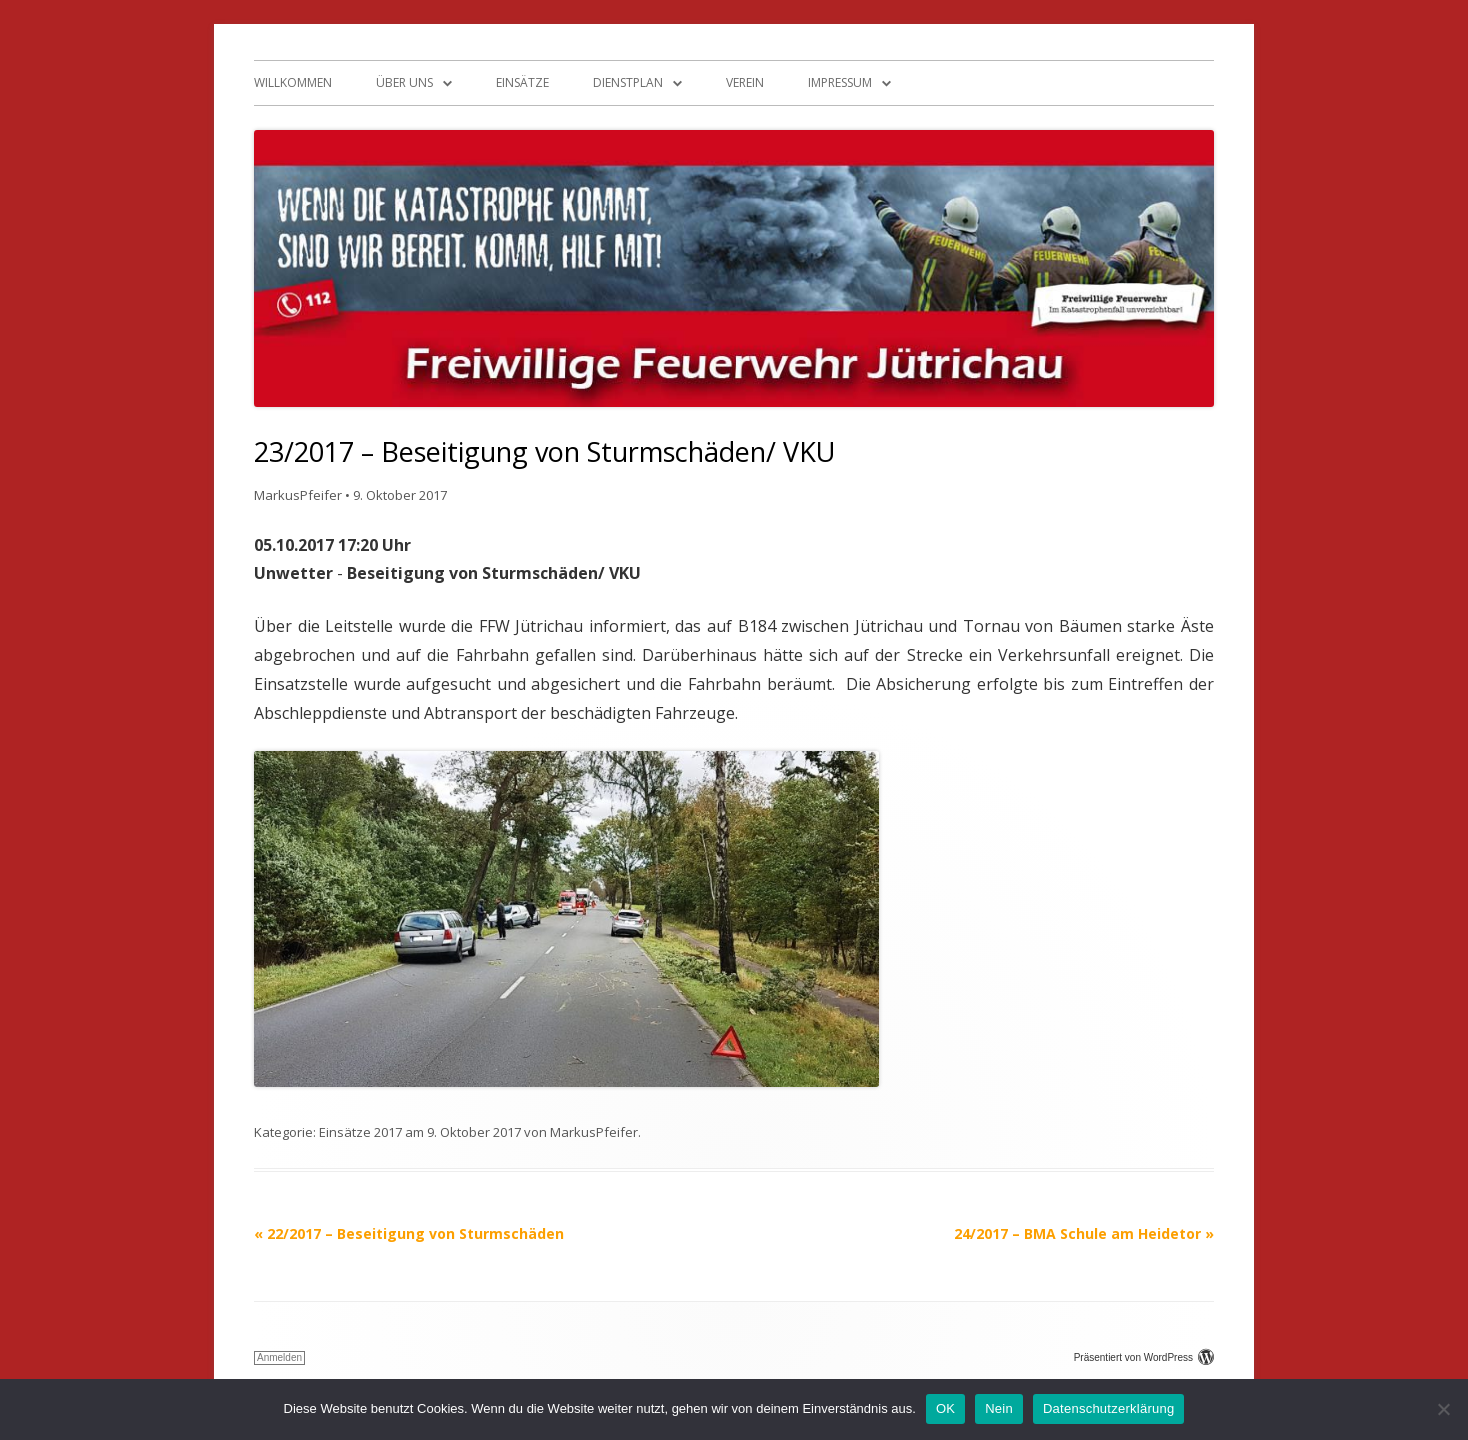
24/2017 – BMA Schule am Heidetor (1084, 1233)
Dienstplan (628, 82)
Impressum (840, 82)
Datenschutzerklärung (1108, 1408)
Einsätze (522, 82)
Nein (999, 1408)
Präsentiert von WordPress (1144, 1357)
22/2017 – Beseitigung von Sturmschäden (409, 1233)
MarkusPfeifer (298, 495)
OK (945, 1408)
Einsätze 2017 (360, 1132)
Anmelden (279, 1357)
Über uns (404, 82)
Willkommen (293, 82)
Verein (745, 82)
